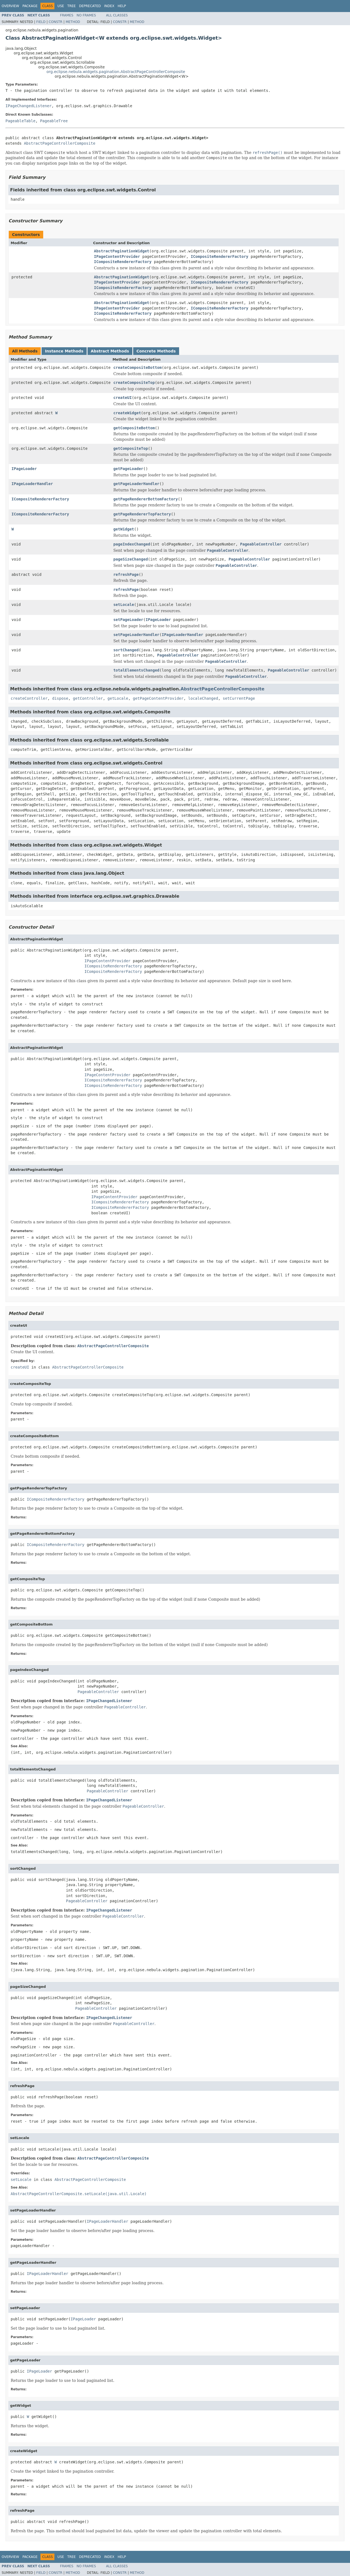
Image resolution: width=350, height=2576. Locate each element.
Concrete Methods (156, 351)
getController (88, 698)
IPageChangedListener (28, 106)
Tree (71, 6)
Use (60, 6)
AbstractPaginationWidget (121, 251)
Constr (55, 22)
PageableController (261, 544)
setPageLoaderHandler (136, 634)
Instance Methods (64, 351)
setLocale (123, 604)
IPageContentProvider (117, 256)
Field (40, 22)
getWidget (123, 529)
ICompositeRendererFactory (220, 256)
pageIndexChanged (131, 544)
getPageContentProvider (158, 698)
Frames (67, 15)
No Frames (86, 15)
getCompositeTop (130, 448)
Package (29, 6)
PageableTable (20, 121)
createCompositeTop (134, 382)
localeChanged (203, 698)
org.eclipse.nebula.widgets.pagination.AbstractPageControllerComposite (115, 71)
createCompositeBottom (137, 367)
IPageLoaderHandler (32, 484)
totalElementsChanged (136, 670)
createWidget (127, 413)
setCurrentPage (239, 698)
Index (109, 6)
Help (122, 6)
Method (73, 22)
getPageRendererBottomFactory (145, 499)
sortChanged (126, 650)
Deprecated (90, 6)
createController (29, 698)
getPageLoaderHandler (136, 484)
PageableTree (54, 121)
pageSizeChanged (130, 559)
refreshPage (126, 574)
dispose (60, 698)
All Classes (117, 15)
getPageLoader (128, 468)
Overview (10, 6)
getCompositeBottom (134, 428)
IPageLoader (24, 468)
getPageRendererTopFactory (142, 514)
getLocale (117, 698)
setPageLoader (128, 619)
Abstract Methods (110, 351)
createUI (122, 397)
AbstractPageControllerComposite (59, 143)
